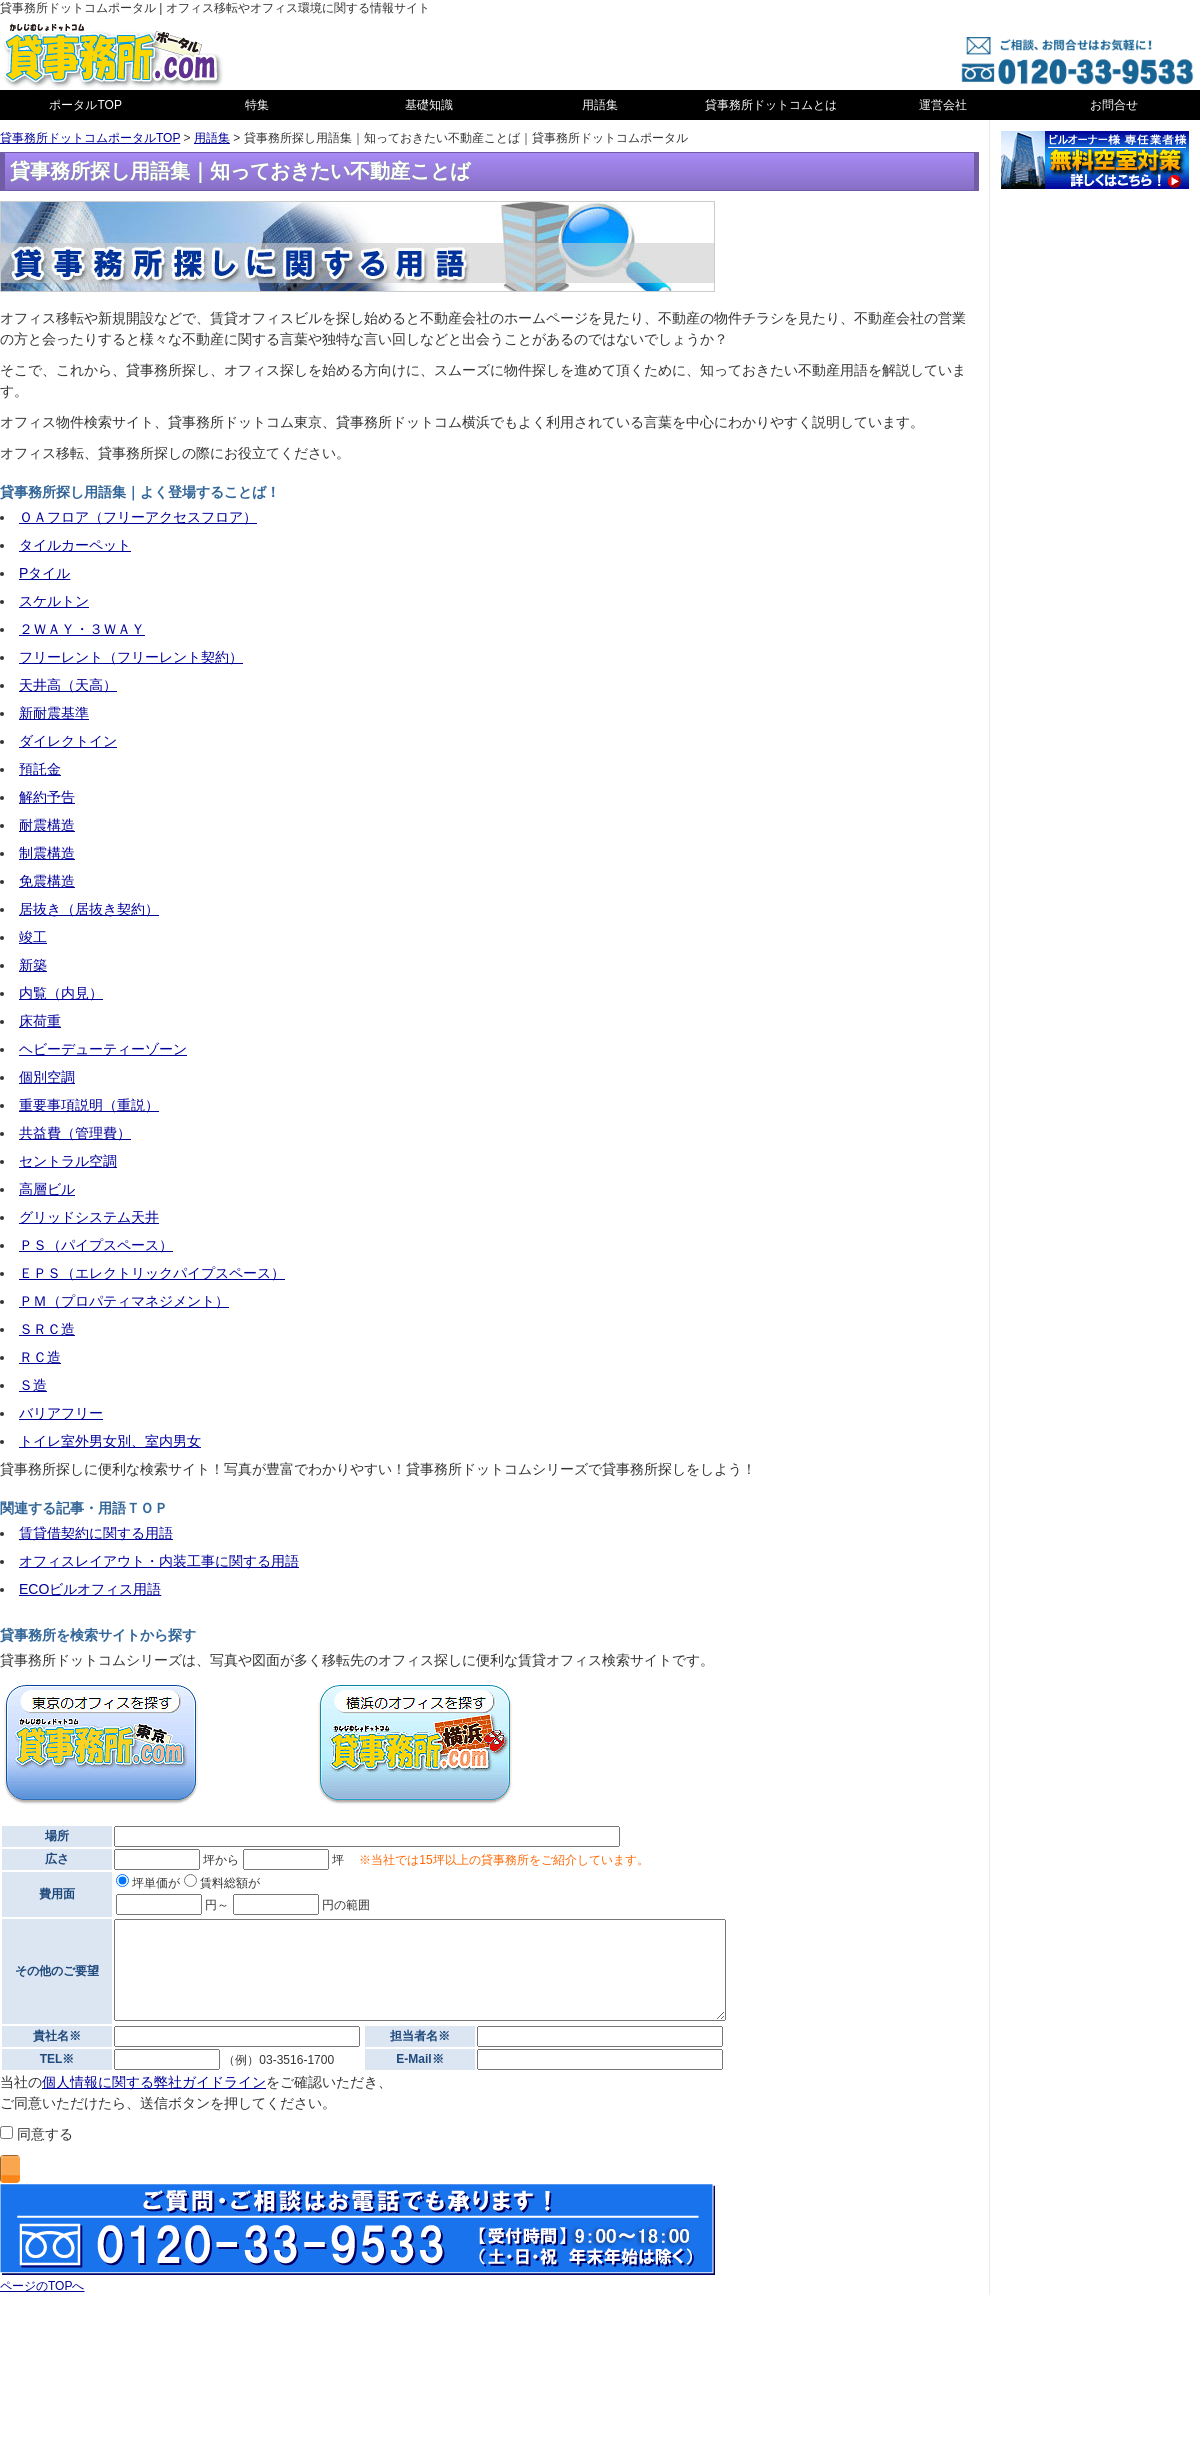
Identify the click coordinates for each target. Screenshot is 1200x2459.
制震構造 (47, 853)
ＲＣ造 (40, 1357)
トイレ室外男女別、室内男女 (110, 1441)
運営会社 (943, 105)
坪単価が (148, 1883)
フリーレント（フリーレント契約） (131, 657)
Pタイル (44, 573)
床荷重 (40, 1021)
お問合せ (1114, 105)
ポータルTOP (85, 105)
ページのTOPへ (42, 2286)
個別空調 (47, 1077)
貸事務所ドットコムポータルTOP (90, 138)
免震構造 (47, 881)
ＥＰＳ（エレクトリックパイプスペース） (152, 1273)
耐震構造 (47, 825)
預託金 (40, 769)
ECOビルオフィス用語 (90, 1589)
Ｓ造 (33, 1385)
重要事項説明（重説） (89, 1105)
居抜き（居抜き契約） (89, 909)
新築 (33, 965)
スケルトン (54, 601)
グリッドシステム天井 (89, 1217)
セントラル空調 (68, 1161)
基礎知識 (429, 105)
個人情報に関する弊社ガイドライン (154, 2082)
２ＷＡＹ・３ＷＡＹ (82, 629)
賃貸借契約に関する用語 (96, 1533)
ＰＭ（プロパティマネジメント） (124, 1301)
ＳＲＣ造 (47, 1329)
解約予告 (47, 797)
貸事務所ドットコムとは (771, 105)
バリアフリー (61, 1413)
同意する (36, 2134)
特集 (257, 105)
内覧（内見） (61, 993)
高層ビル (47, 1189)
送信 (10, 2169)
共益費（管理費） (75, 1133)
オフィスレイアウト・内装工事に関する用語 (159, 1561)
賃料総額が (222, 1883)
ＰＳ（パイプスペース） (96, 1245)
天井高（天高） (68, 685)
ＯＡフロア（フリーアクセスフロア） (138, 517)
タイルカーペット (75, 545)
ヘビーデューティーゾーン (103, 1049)
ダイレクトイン (68, 741)
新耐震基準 (54, 713)
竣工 (33, 937)
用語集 (600, 105)
